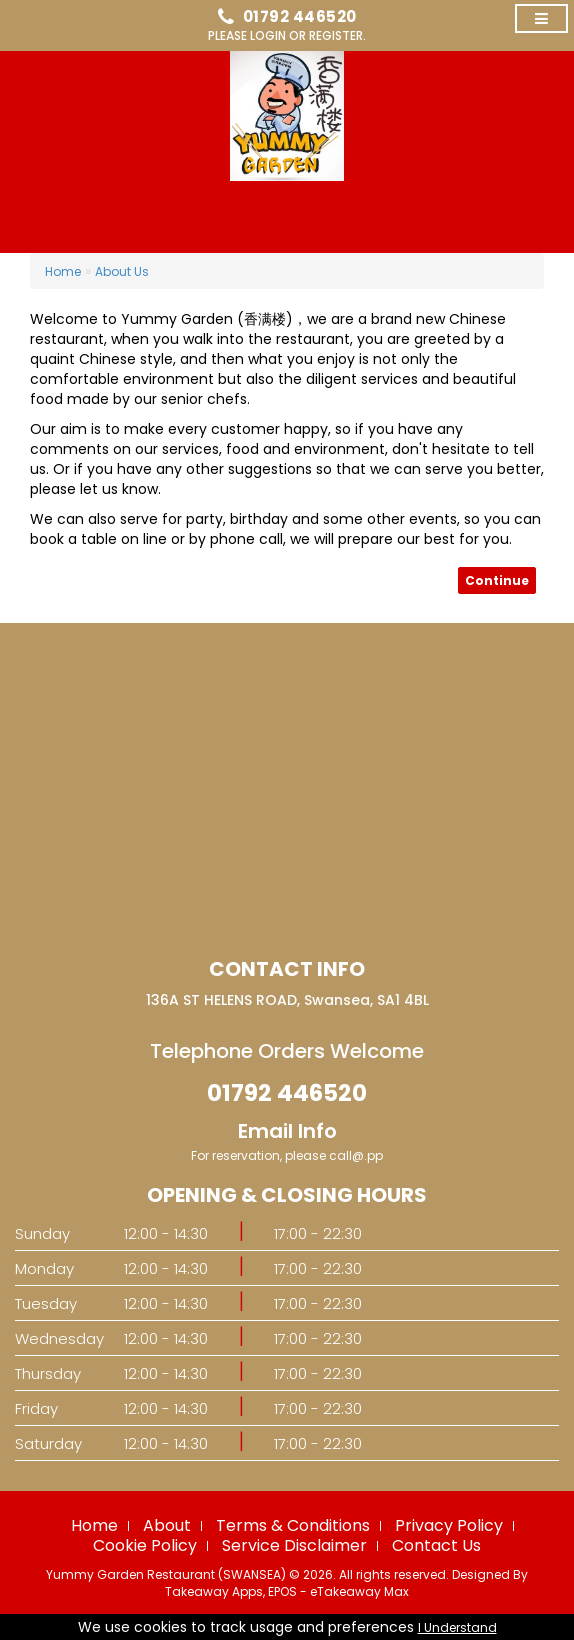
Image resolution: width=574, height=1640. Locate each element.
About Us (122, 271)
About (167, 1525)
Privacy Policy (449, 1525)
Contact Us (436, 1545)
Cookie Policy (145, 1545)
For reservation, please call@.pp (287, 1155)
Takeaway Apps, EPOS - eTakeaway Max (287, 1591)
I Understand (457, 1627)
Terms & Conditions (293, 1525)
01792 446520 (300, 16)
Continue (497, 580)
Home (63, 271)
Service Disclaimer (294, 1545)
